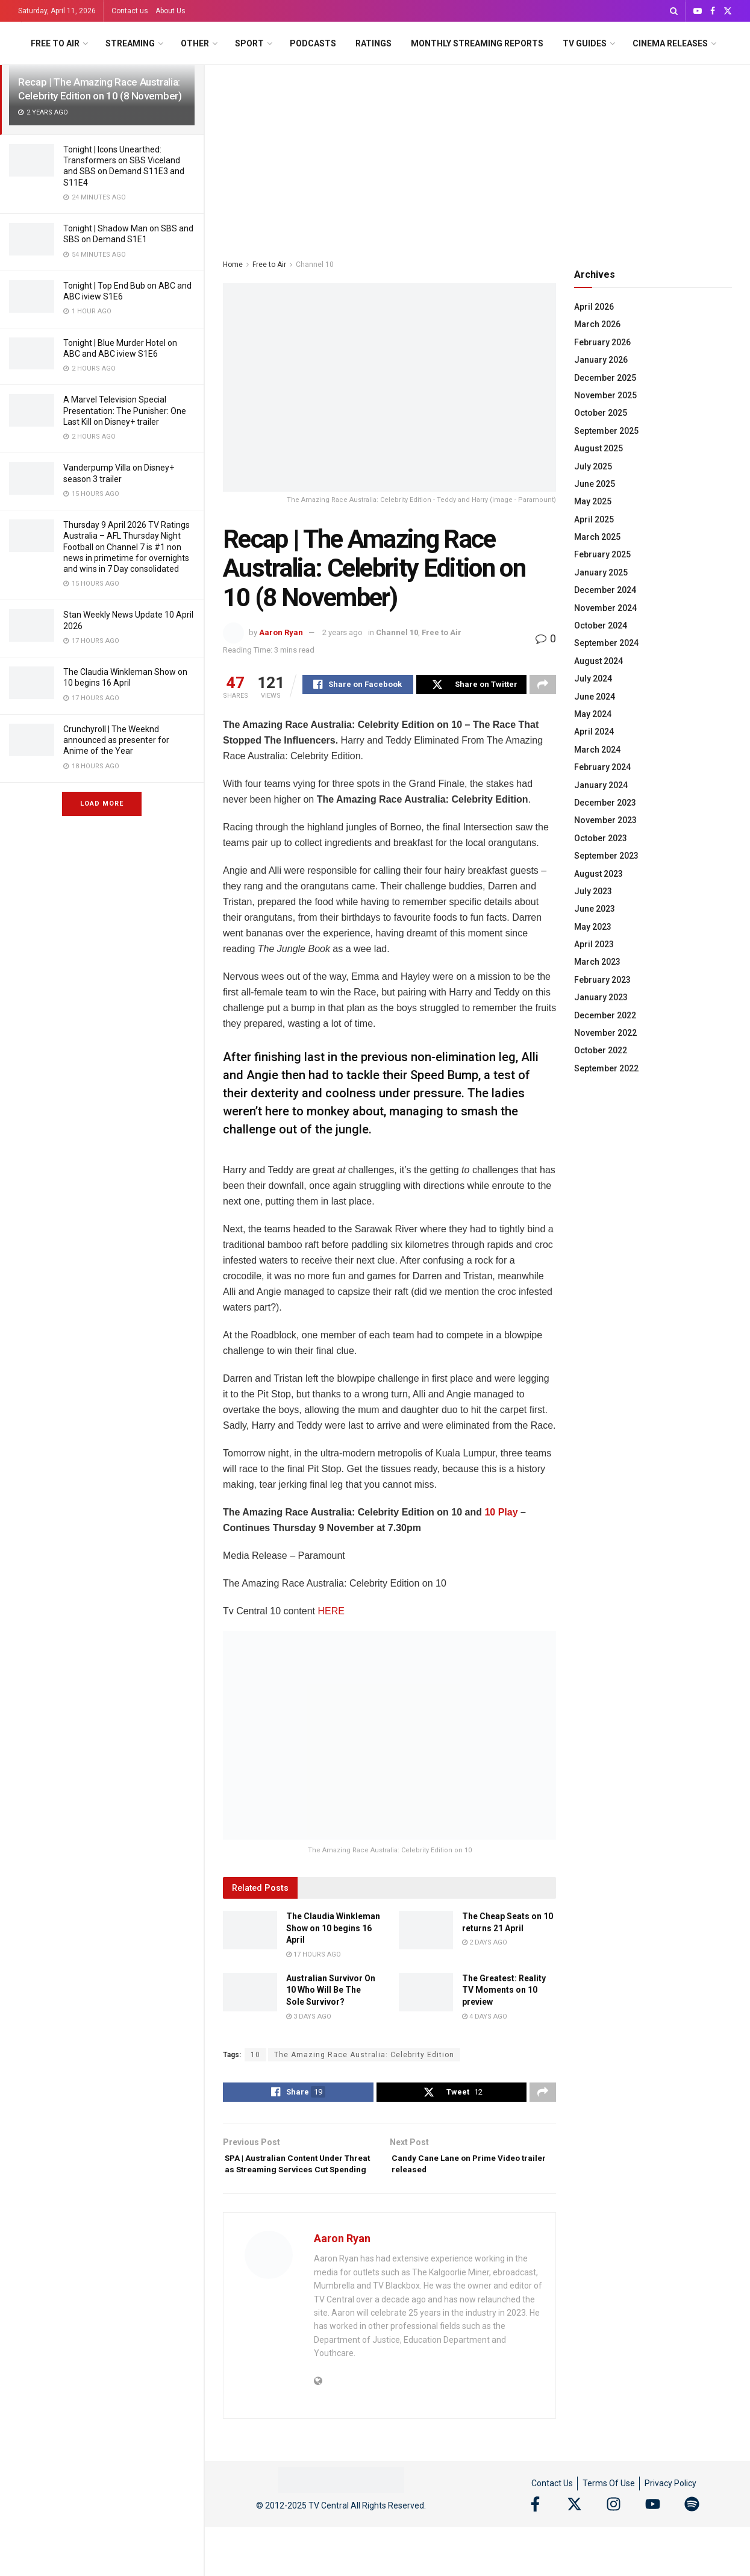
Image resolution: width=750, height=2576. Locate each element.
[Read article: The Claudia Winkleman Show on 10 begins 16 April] (250, 1932)
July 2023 (593, 891)
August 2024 (598, 661)
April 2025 (594, 519)
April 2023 (594, 944)
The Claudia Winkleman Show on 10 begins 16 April (333, 1929)
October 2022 (600, 1050)
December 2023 (605, 802)
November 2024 (605, 608)
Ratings (373, 43)
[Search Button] (674, 11)
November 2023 (605, 820)
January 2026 (601, 360)
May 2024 (592, 714)
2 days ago (484, 1944)
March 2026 (597, 324)
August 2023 (598, 874)
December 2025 (605, 378)
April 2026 (594, 307)
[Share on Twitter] (471, 686)
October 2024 (600, 625)
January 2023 (601, 997)
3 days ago (308, 2018)
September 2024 (606, 643)
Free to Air (55, 43)
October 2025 (600, 413)
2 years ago (342, 632)
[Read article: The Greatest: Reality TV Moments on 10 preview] (426, 1994)
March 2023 (597, 962)
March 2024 (597, 749)
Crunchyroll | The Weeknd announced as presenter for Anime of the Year (116, 740)
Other (195, 43)
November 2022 (605, 1033)
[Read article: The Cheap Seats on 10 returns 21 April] (426, 1932)
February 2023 (602, 980)
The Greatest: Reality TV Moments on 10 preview (504, 1991)
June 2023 (594, 909)
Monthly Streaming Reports (477, 43)
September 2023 (606, 855)
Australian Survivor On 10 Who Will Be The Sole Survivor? (330, 1991)
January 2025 (601, 572)
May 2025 (592, 501)
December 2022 (605, 1015)
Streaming (130, 43)
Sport (249, 43)
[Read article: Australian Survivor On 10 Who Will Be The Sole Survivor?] (250, 1994)
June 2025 (594, 484)
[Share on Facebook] (357, 686)
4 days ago (484, 2018)
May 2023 (592, 927)
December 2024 (605, 590)
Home (233, 264)
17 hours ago (313, 1956)
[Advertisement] (477, 155)
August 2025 (598, 448)
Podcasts (313, 43)
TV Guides (585, 43)
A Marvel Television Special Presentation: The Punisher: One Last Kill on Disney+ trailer (124, 410)
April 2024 (594, 731)
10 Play (500, 1514)
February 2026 (602, 342)
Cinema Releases (670, 43)
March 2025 (597, 537)
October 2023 (600, 838)
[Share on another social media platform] (543, 686)
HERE (330, 1613)
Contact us (129, 11)
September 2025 (606, 431)
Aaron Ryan (281, 632)
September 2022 (606, 1068)
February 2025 (602, 554)
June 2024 (594, 696)
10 (255, 2056)
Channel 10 (315, 264)
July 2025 (593, 466)
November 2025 (605, 395)
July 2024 (593, 678)
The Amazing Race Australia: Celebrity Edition (364, 2056)
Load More (101, 803)
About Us (170, 11)
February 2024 (602, 767)
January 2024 (601, 785)
